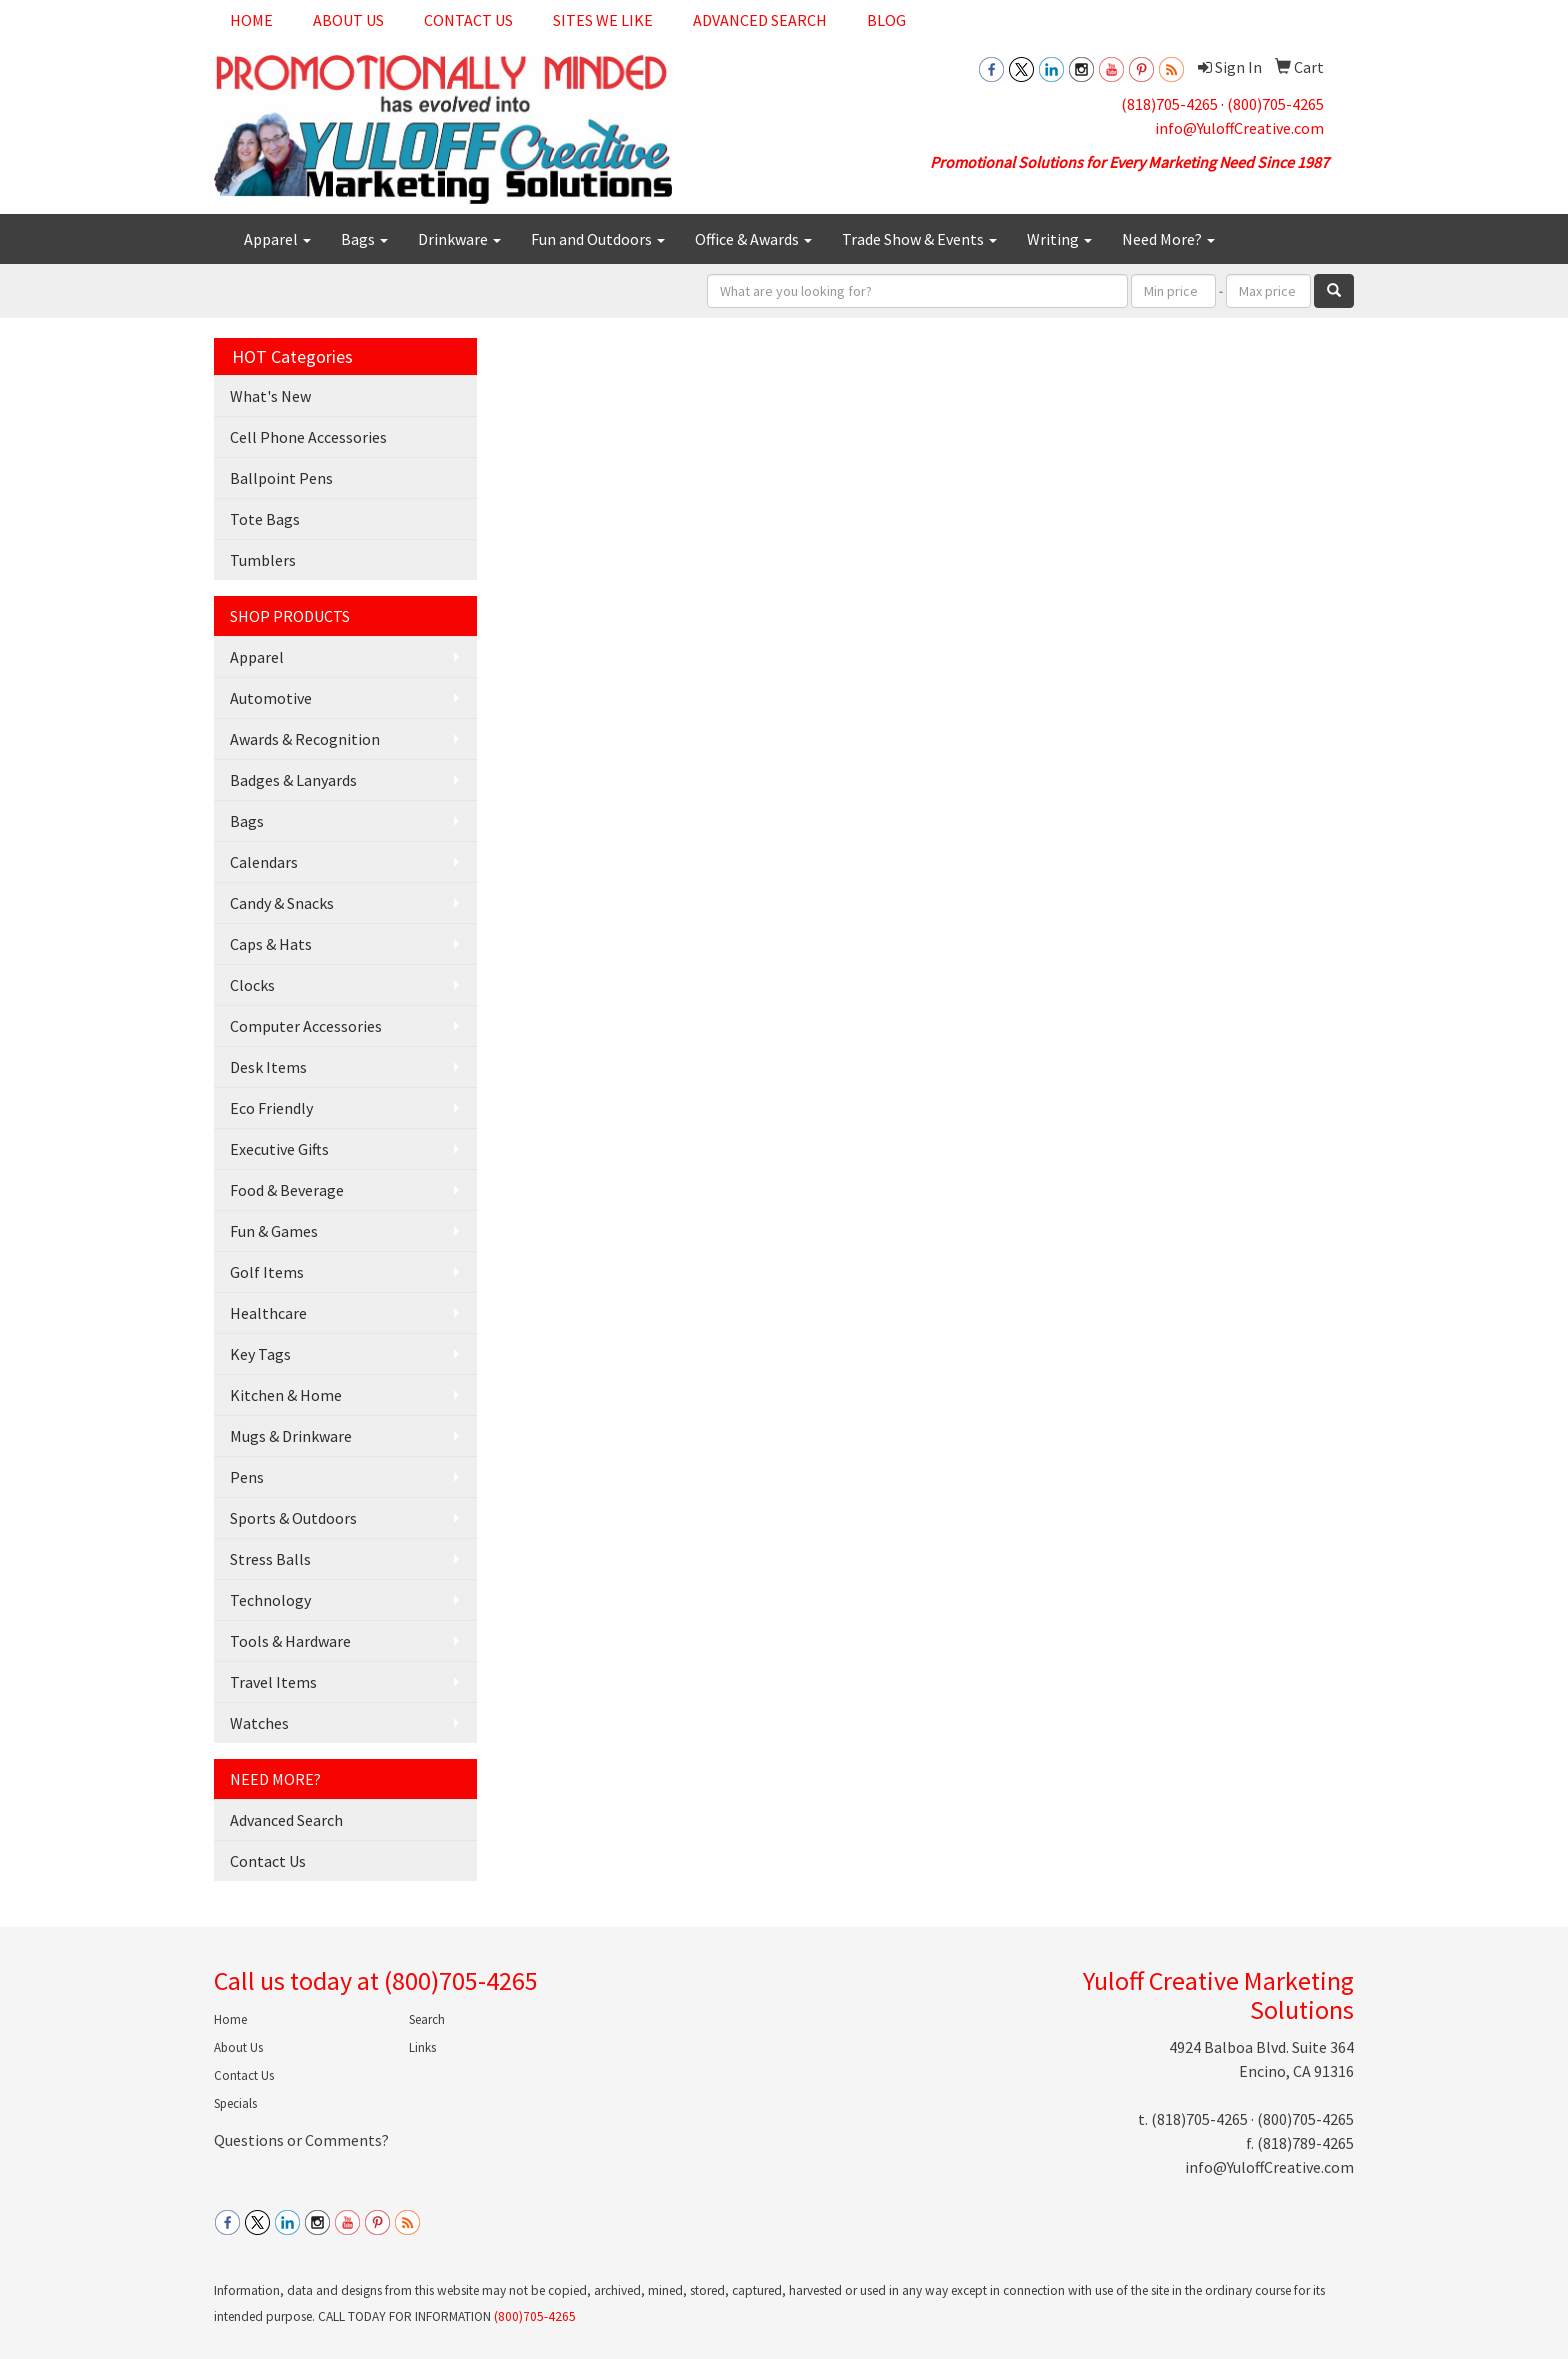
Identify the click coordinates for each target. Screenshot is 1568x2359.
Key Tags (260, 1354)
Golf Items (267, 1272)
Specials (235, 2103)
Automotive (271, 698)
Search (427, 2019)
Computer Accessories (306, 1026)
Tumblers (263, 560)
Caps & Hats (271, 944)
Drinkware (459, 239)
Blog (886, 20)
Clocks (252, 985)
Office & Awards (753, 239)
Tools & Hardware (290, 1641)
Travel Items (273, 1682)
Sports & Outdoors (293, 1518)
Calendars (264, 862)
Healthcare (268, 1313)
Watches (259, 1723)
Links (422, 2047)
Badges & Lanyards (293, 780)
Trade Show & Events (919, 239)
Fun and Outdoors (598, 239)
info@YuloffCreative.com (1239, 128)
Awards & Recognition (305, 739)
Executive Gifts (279, 1149)
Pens (247, 1477)
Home (251, 20)
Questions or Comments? (301, 2140)
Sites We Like (603, 20)
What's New (270, 396)
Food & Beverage (287, 1190)
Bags (364, 239)
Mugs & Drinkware (291, 1436)
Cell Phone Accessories (308, 437)
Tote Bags (265, 519)
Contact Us (468, 20)
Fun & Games (274, 1231)
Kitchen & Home (286, 1395)
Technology (270, 1600)
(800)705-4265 (1275, 104)
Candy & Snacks (282, 903)
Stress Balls (270, 1559)
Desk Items (268, 1067)
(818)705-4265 (1169, 104)
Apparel (277, 239)
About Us (348, 20)
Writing (1059, 239)
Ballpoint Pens (281, 478)
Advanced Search (760, 20)
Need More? (1168, 239)
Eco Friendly (271, 1108)
